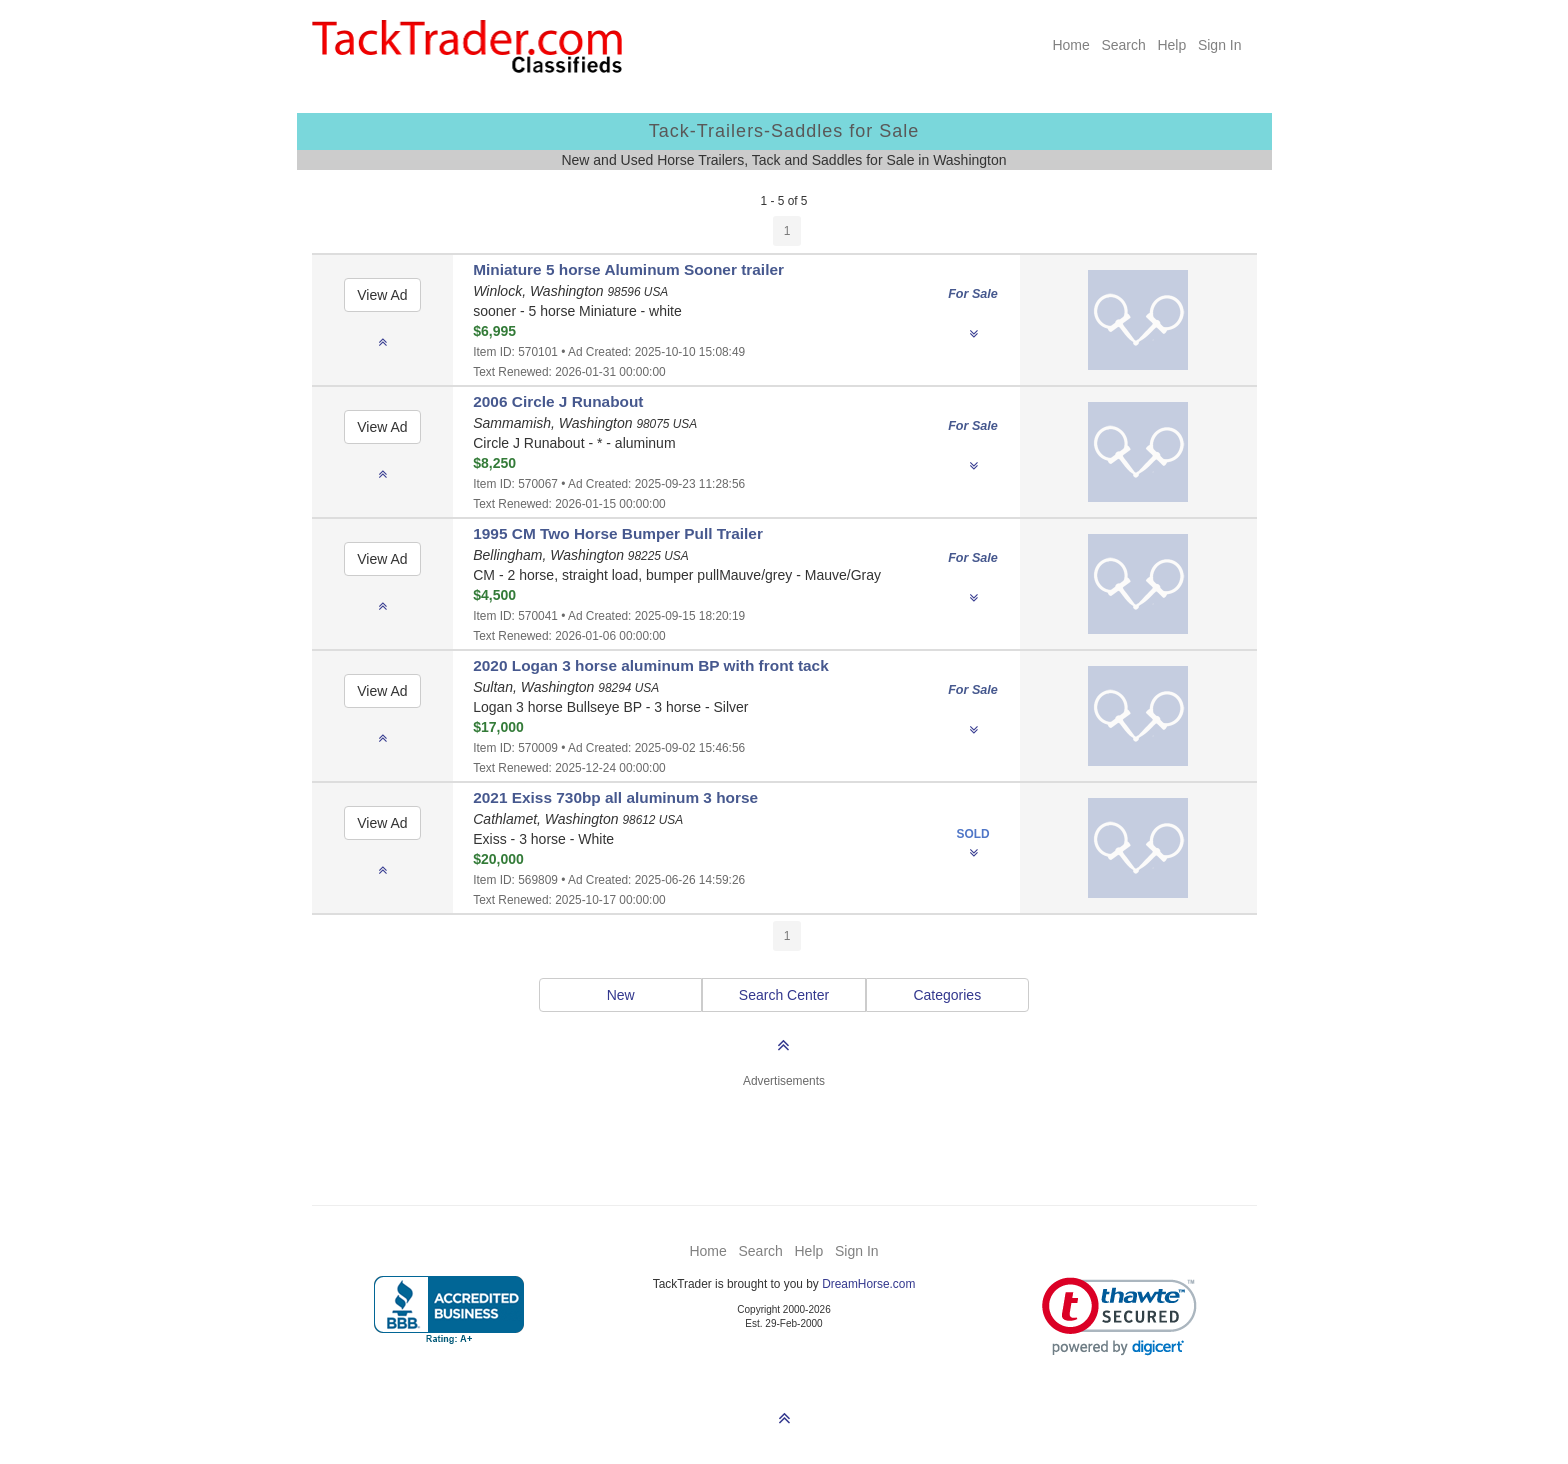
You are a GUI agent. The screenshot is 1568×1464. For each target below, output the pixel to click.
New (621, 995)
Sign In (1220, 45)
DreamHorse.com (868, 1284)
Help (1171, 45)
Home (1070, 45)
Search (1123, 45)
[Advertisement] (784, 1135)
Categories (947, 995)
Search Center (784, 995)
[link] (1119, 1316)
